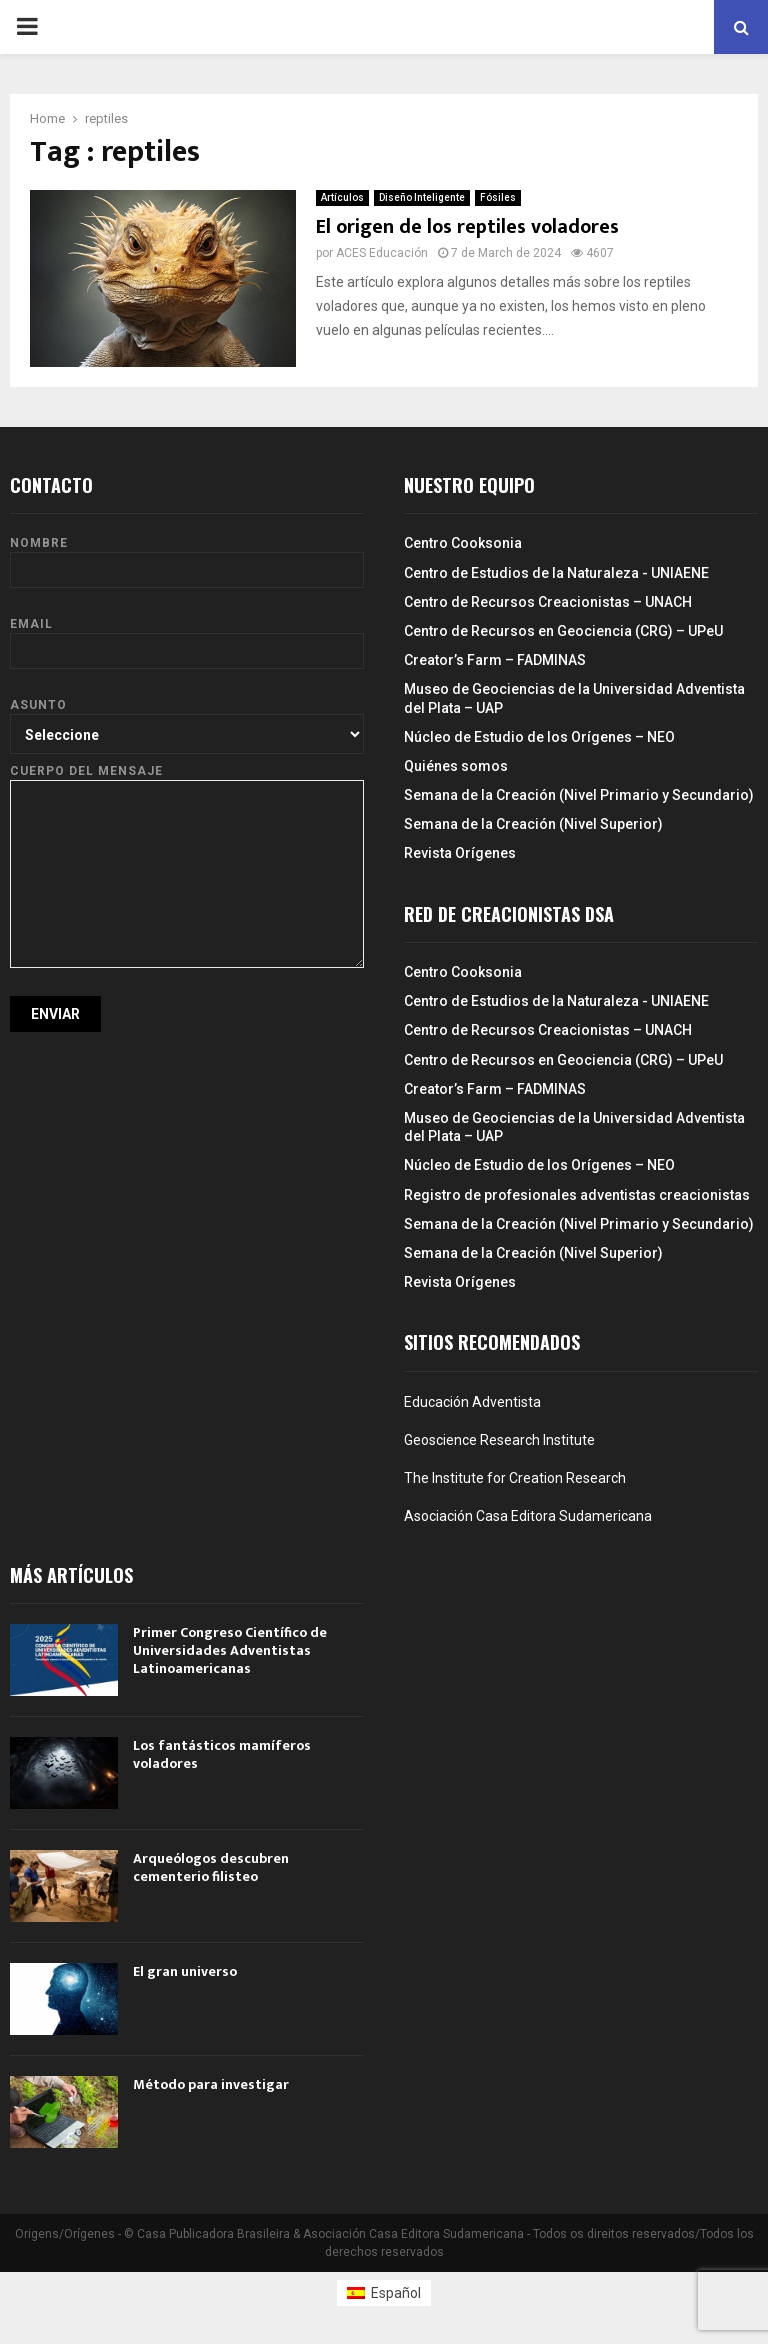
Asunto (187, 719)
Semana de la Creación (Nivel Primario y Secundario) (579, 795)
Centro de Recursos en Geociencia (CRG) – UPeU (563, 631)
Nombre (187, 556)
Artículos (342, 197)
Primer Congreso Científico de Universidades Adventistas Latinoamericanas (230, 1650)
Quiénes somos (456, 766)
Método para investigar (211, 2084)
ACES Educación (382, 253)
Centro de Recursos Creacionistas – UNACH (548, 602)
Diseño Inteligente (422, 197)
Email (187, 637)
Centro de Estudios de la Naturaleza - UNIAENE (556, 573)
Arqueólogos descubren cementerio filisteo (211, 1867)
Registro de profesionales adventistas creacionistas (577, 1195)
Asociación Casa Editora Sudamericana (528, 1516)
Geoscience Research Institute (499, 1440)
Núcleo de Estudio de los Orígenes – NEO (539, 737)
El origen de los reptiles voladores (467, 227)
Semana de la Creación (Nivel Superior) (533, 824)
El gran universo (185, 1971)
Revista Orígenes (460, 853)
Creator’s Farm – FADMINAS (495, 660)
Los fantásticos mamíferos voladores (222, 1754)
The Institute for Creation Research (515, 1478)
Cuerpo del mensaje (187, 780)
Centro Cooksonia (463, 543)
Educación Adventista (472, 1402)
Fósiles (498, 197)
